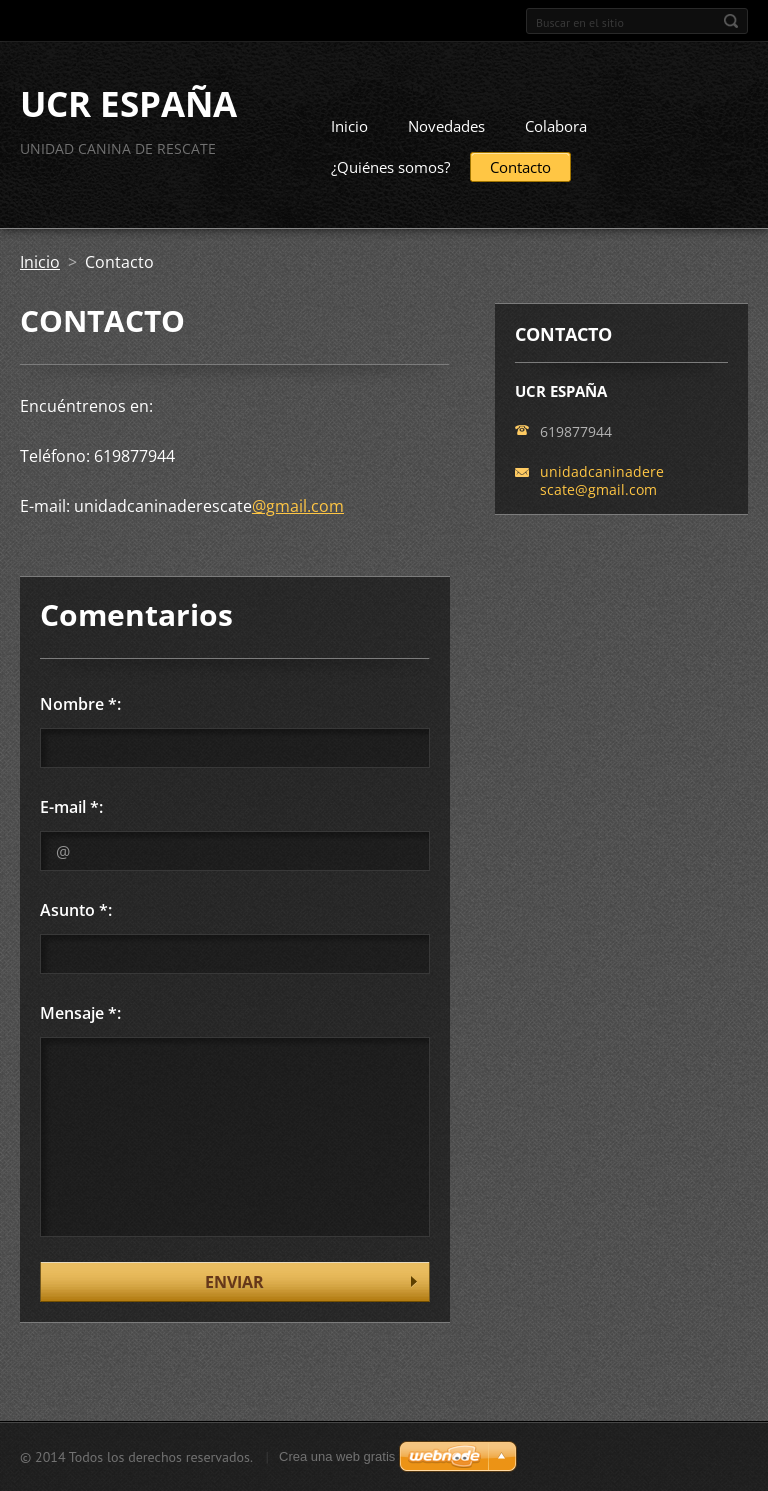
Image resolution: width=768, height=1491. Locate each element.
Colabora (556, 126)
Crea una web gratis (337, 1456)
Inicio (349, 126)
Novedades (446, 126)
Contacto (520, 167)
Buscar (731, 21)
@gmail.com (298, 506)
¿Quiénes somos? (390, 167)
